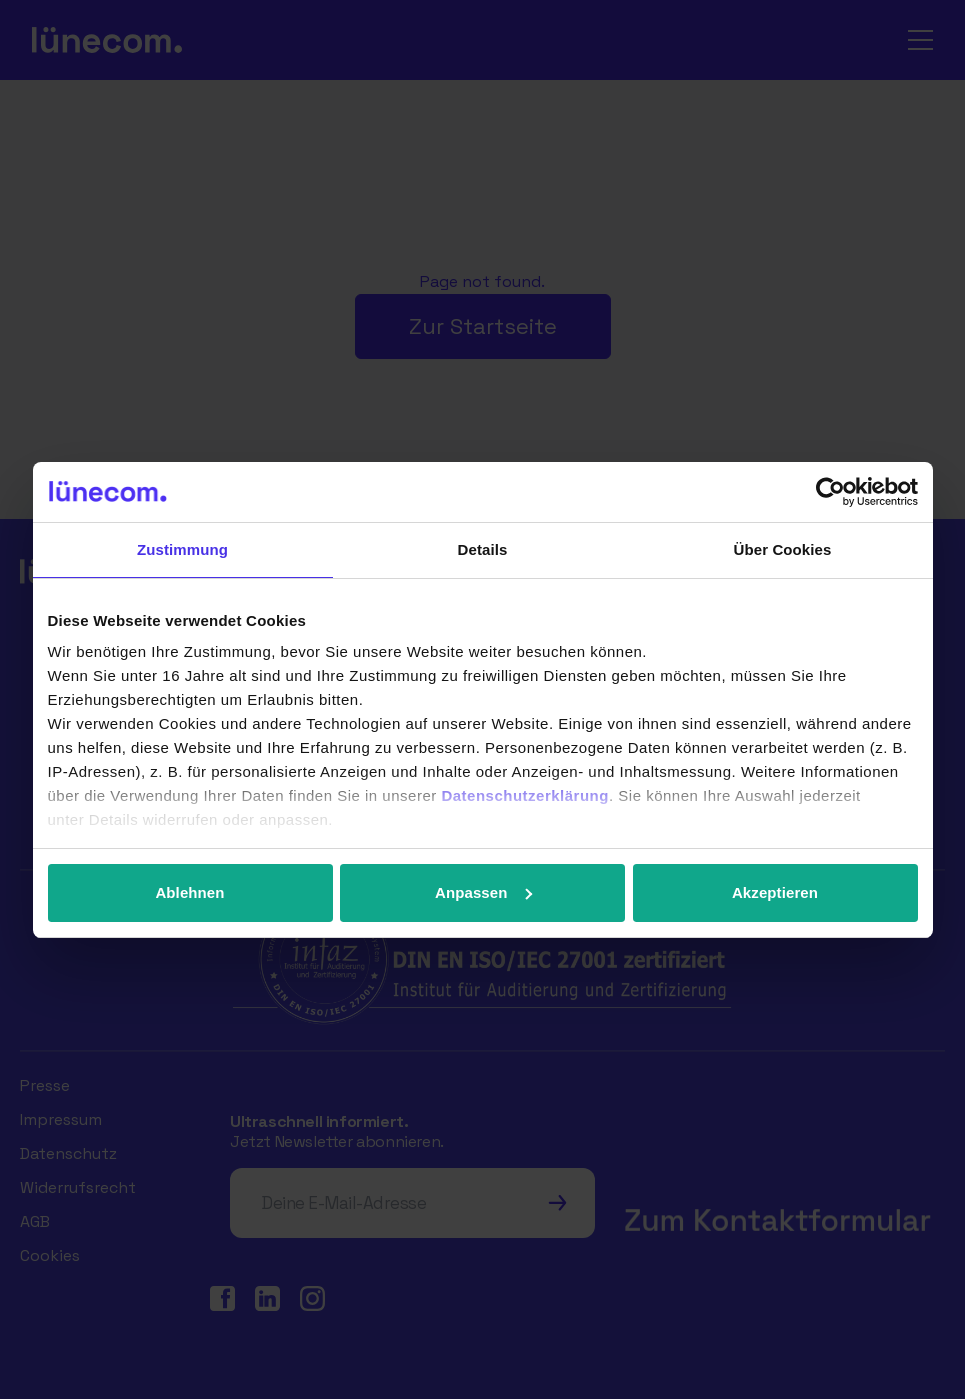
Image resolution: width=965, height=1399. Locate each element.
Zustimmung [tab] (182, 549)
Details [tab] (483, 549)
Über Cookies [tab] (783, 549)
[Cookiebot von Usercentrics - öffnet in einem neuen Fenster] (830, 492)
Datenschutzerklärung (525, 795)
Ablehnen (189, 892)
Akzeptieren (775, 892)
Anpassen (483, 892)
